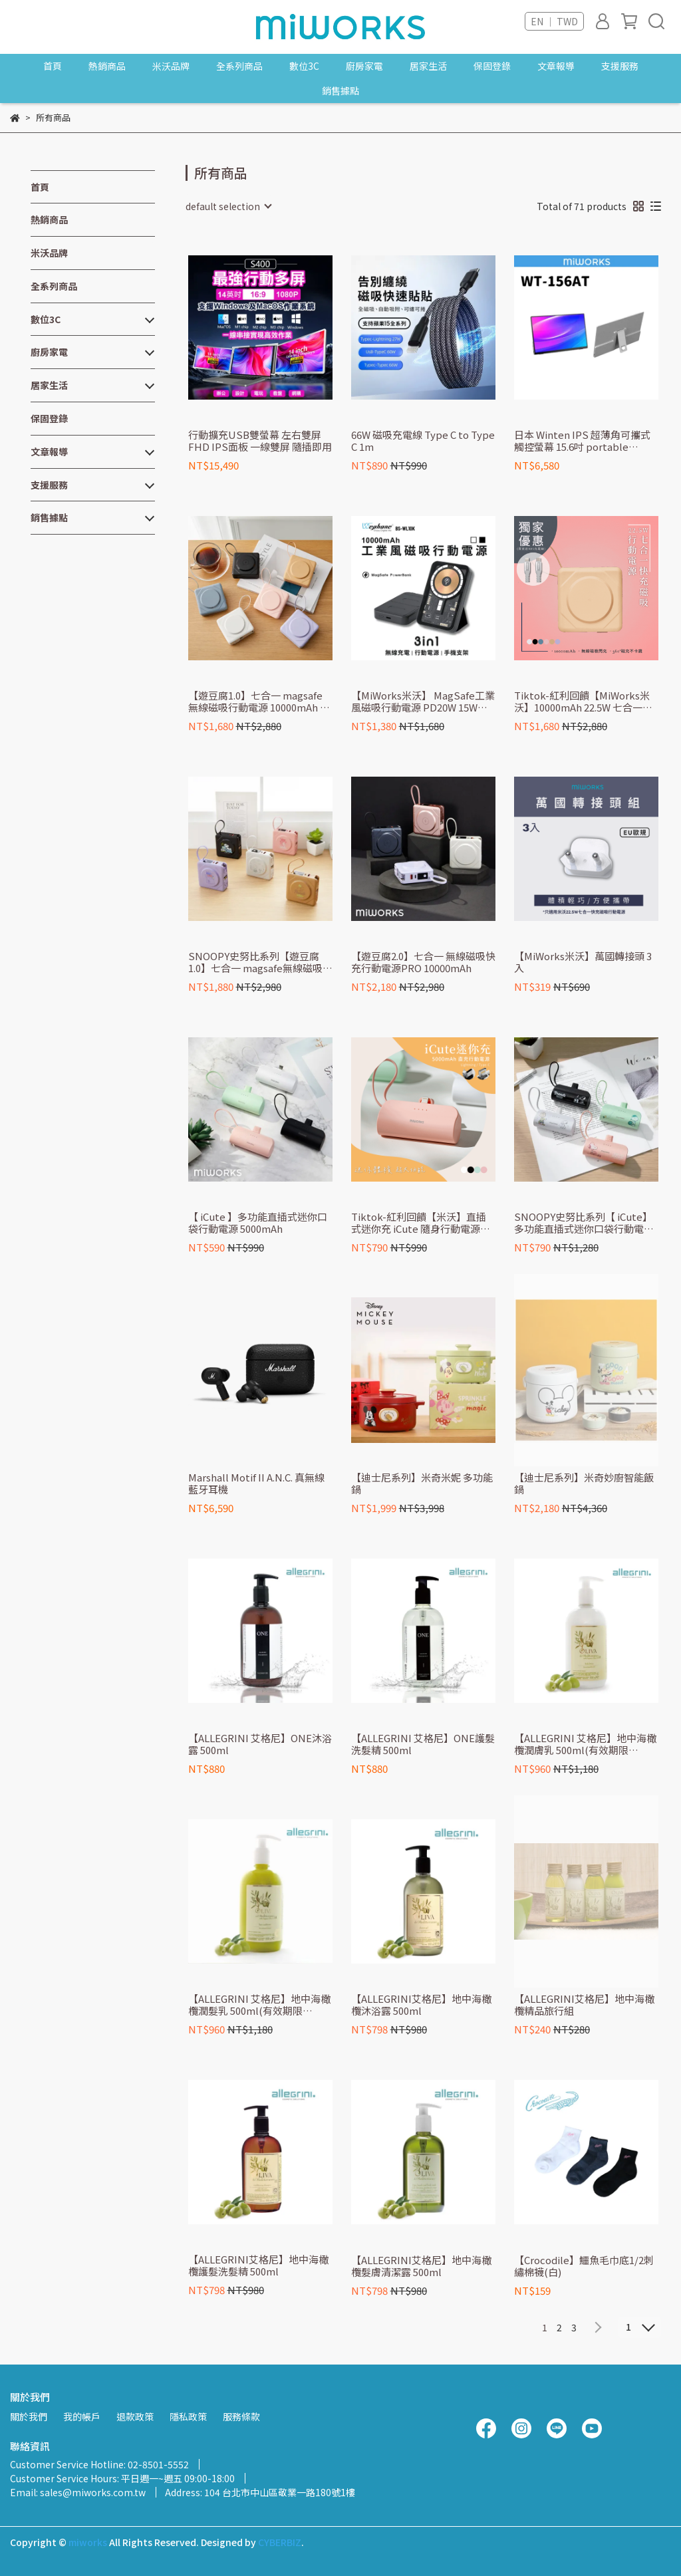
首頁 (52, 65)
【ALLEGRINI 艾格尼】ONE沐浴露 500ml (260, 1744)
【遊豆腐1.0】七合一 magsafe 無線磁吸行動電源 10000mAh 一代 (259, 701)
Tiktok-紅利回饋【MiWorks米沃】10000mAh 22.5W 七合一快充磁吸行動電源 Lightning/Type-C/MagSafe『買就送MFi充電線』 (583, 701)
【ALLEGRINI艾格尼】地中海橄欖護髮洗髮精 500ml (258, 2265)
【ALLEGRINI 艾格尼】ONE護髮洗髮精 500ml (423, 1744)
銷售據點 (340, 90)
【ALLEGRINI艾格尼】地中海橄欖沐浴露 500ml (421, 2005)
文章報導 (556, 65)
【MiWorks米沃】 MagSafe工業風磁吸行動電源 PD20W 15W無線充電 (423, 701)
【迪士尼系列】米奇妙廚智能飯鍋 (584, 1483)
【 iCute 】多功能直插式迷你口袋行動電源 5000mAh (257, 1223)
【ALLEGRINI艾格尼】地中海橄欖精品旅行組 (584, 2005)
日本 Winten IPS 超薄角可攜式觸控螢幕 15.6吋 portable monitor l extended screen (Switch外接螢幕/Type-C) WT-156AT (583, 441)
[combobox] (228, 206)
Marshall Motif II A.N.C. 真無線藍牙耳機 (256, 1483)
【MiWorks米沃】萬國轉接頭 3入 (583, 962)
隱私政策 (188, 2416)
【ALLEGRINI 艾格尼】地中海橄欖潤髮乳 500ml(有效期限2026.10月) (259, 2005)
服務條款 (241, 2416)
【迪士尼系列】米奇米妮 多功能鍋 (422, 1483)
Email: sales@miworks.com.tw (78, 2492)
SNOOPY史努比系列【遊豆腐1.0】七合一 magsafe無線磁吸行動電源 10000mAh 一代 (260, 962)
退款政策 (135, 2416)
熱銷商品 (107, 65)
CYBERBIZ (279, 2542)
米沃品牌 (171, 65)
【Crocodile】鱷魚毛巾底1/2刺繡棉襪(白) (584, 2266)
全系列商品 (239, 65)
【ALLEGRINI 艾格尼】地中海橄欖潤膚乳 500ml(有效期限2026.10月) (585, 1744)
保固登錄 (492, 65)
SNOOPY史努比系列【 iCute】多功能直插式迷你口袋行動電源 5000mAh (584, 1223)
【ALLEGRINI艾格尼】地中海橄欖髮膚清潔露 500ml (421, 2266)
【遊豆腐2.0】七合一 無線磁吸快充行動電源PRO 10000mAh (423, 962)
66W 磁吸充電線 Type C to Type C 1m (423, 441)
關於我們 (28, 2416)
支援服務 (619, 65)
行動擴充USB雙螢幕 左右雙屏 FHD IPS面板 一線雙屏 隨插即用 (260, 441)
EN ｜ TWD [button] (554, 21)
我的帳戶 (81, 2416)
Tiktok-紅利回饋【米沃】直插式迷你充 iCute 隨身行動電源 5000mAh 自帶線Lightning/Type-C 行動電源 (418, 1223)
